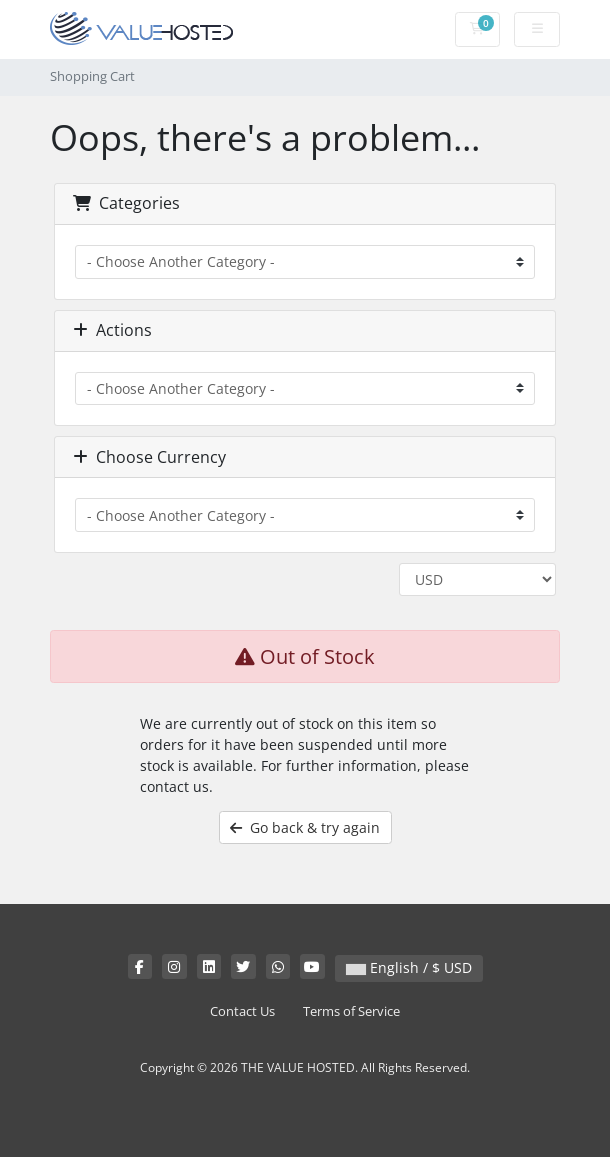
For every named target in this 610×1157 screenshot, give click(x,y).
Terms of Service (351, 1011)
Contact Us (242, 1011)
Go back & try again (305, 827)
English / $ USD (409, 967)
